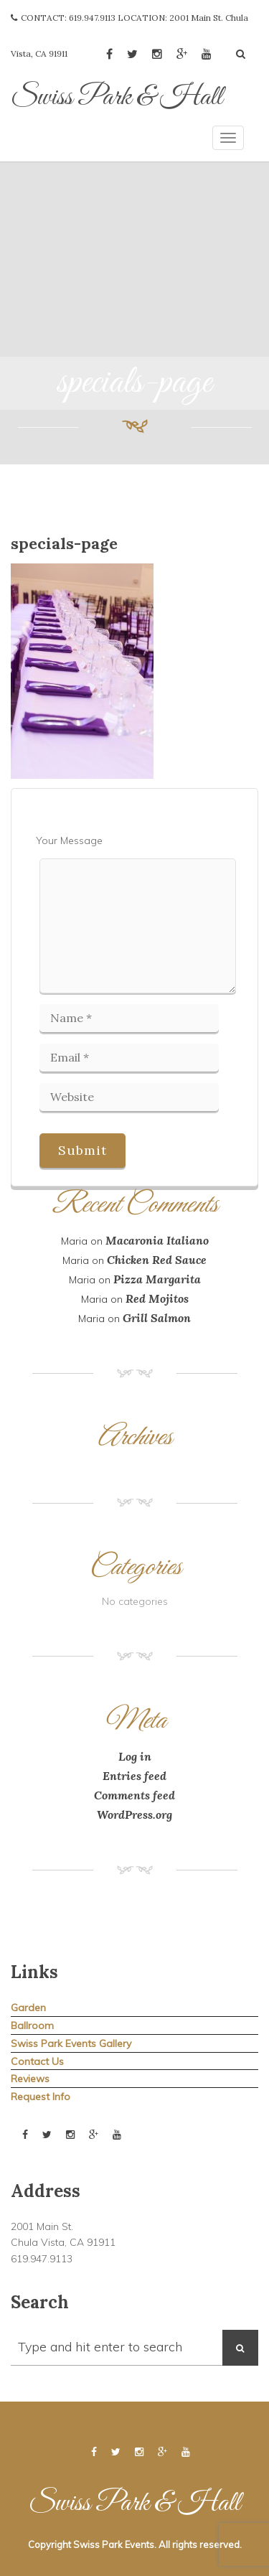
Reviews (30, 2078)
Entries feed (134, 1776)
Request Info (40, 2096)
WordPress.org (134, 1814)
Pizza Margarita (157, 1279)
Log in (134, 1756)
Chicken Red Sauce (157, 1259)
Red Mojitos (157, 1298)
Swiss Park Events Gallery (71, 2043)
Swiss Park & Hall (116, 98)
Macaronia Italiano (157, 1240)
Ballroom (32, 2025)
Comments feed (134, 1795)
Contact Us (37, 2061)
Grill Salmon (157, 1318)
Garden (28, 2007)
